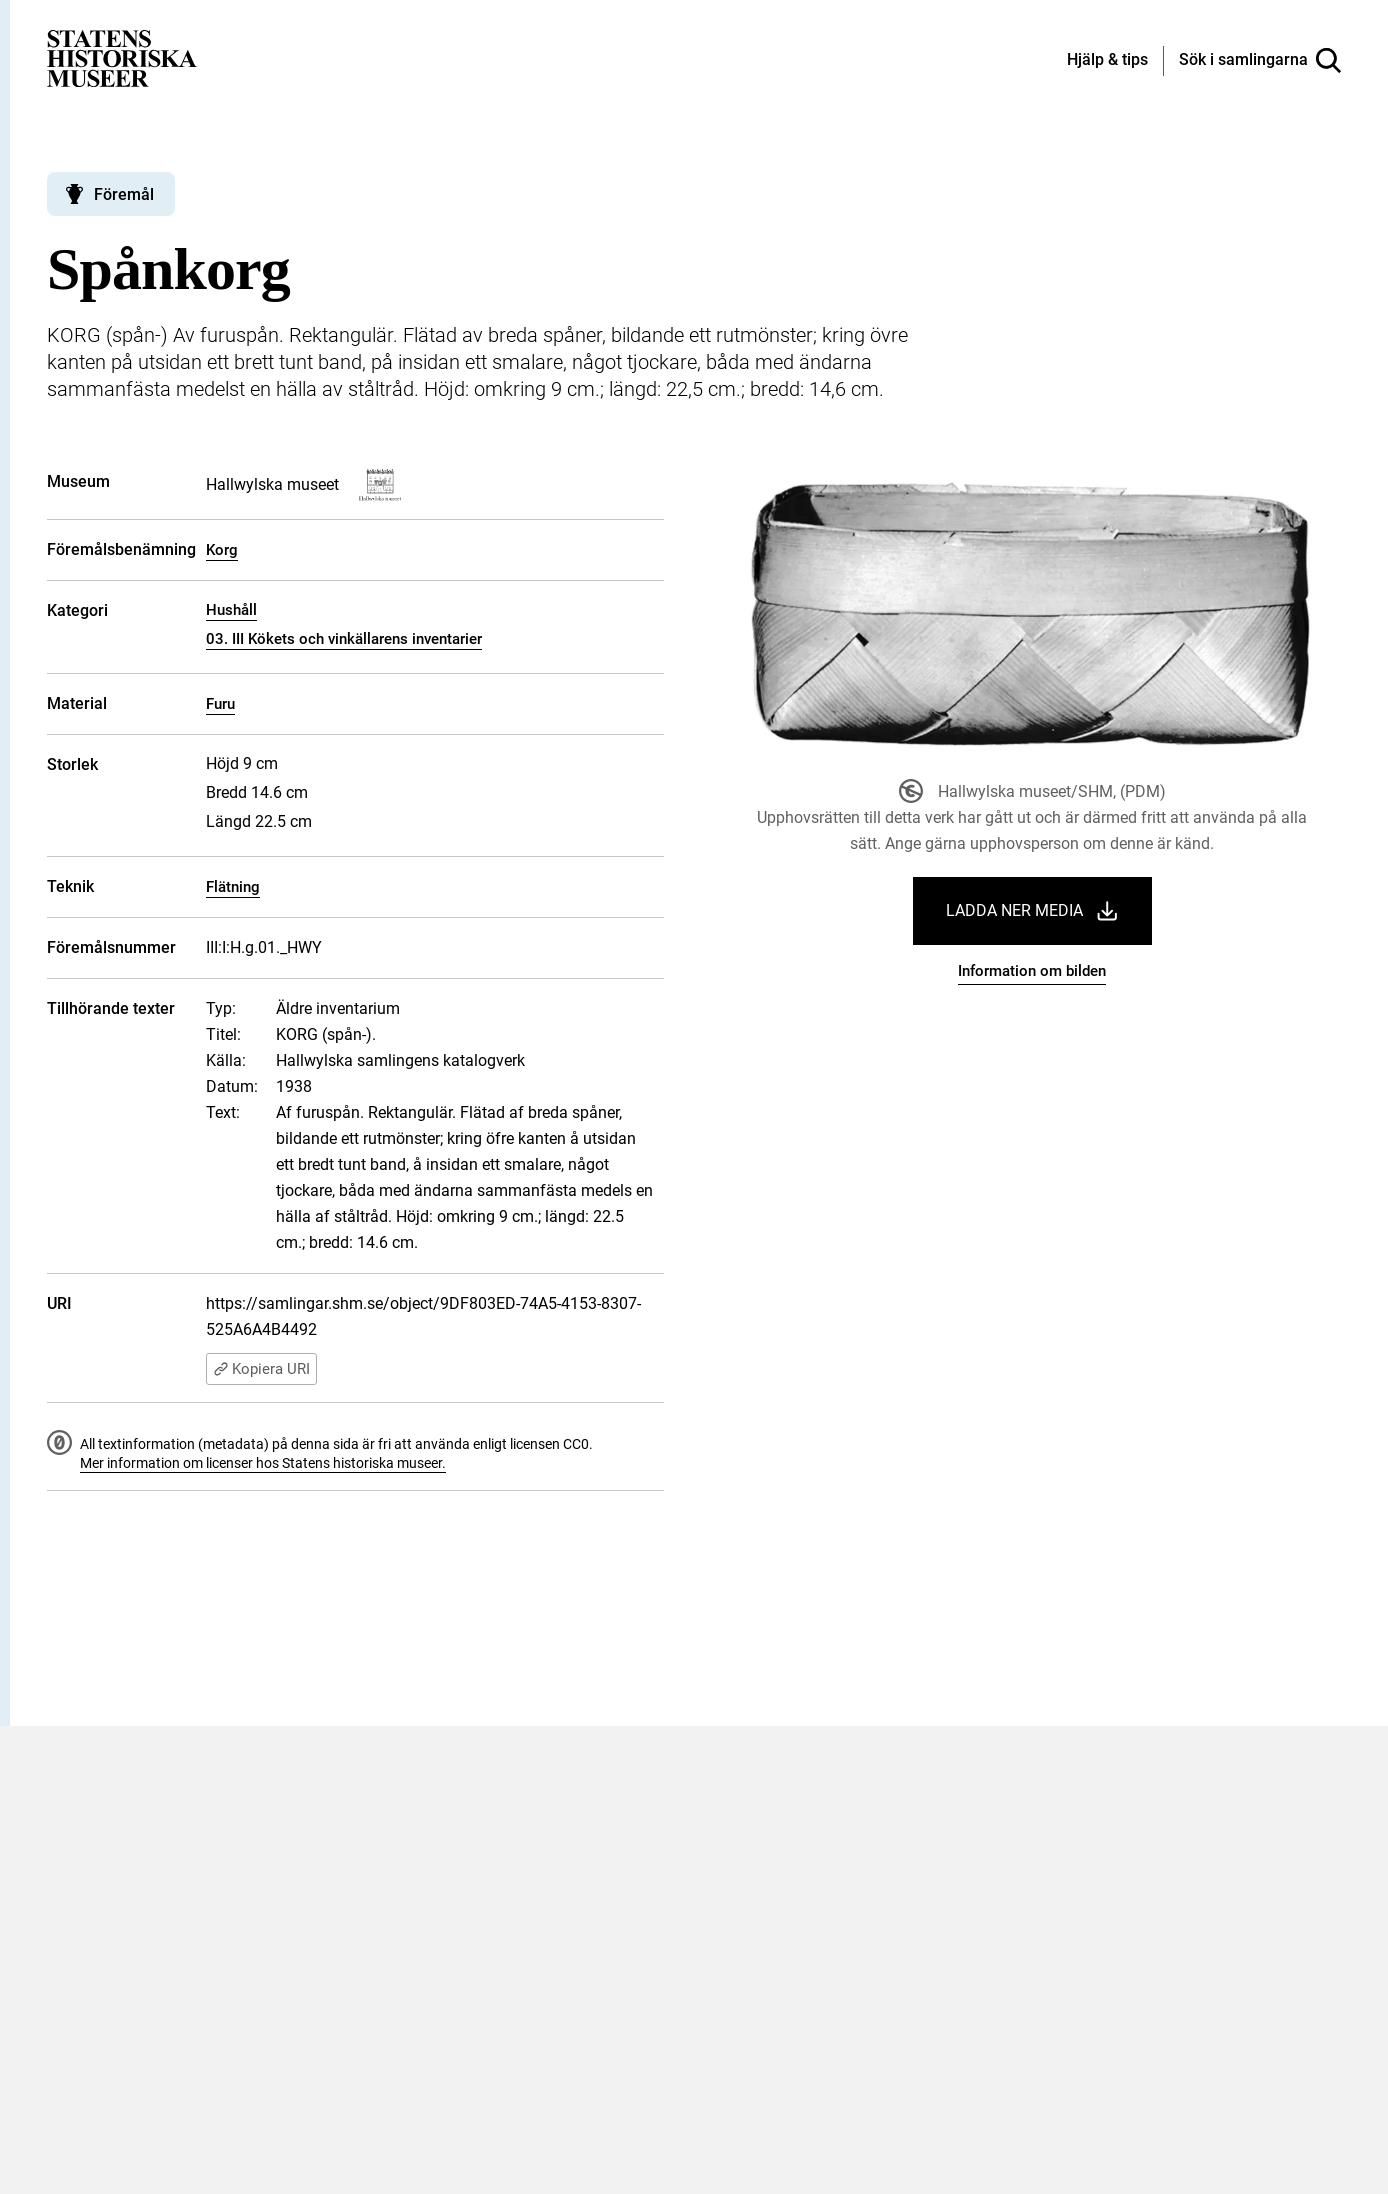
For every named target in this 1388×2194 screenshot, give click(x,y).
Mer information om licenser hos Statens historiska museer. (263, 1463)
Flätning (233, 887)
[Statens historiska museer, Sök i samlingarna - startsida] (122, 57)
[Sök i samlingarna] (1260, 61)
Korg (222, 550)
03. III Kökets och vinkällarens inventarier (344, 639)
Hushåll (231, 610)
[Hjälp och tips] (1107, 61)
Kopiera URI (261, 1369)
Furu (220, 704)
